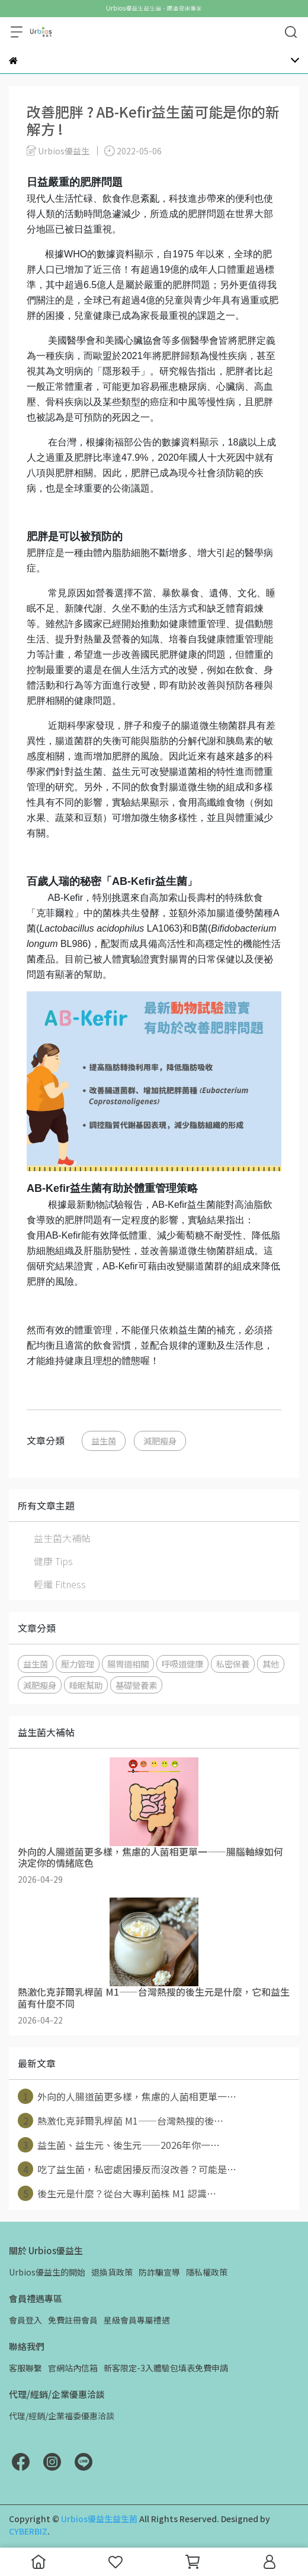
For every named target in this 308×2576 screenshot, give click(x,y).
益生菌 (103, 1440)
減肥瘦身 (160, 1440)
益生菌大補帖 (62, 1538)
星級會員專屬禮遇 (137, 2320)
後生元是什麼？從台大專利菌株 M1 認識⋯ (117, 2193)
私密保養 (232, 1663)
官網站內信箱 (73, 2368)
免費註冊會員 (73, 2320)
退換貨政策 (112, 2272)
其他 (270, 1663)
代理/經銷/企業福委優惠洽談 (61, 2416)
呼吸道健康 (182, 1663)
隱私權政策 (206, 2272)
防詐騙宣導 (159, 2272)
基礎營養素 (136, 1685)
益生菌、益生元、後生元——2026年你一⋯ (119, 2144)
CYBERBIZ (28, 2531)
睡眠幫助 (85, 1685)
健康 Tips (53, 1561)
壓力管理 (77, 1663)
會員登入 (25, 2320)
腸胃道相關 (128, 1663)
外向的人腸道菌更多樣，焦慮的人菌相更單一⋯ (127, 2096)
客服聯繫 (25, 2368)
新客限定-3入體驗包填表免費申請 (166, 2368)
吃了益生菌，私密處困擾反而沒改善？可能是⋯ (127, 2169)
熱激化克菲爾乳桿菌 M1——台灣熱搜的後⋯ (120, 2120)
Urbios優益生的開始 (47, 2272)
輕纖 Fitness (60, 1584)
